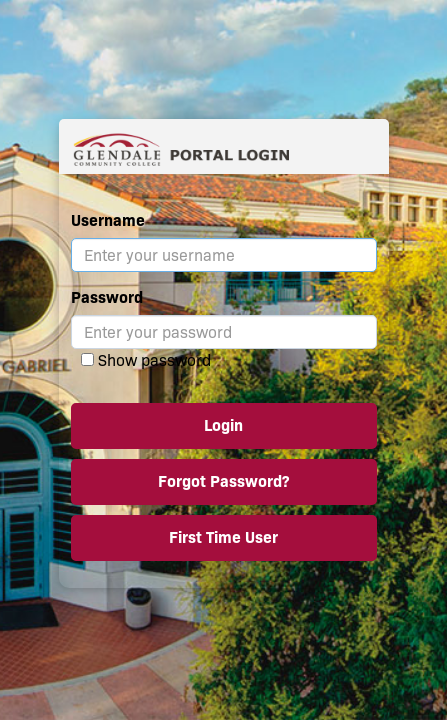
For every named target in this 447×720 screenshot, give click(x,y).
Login (223, 425)
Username (108, 220)
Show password (154, 360)
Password (107, 297)
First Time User (223, 537)
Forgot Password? (223, 481)
